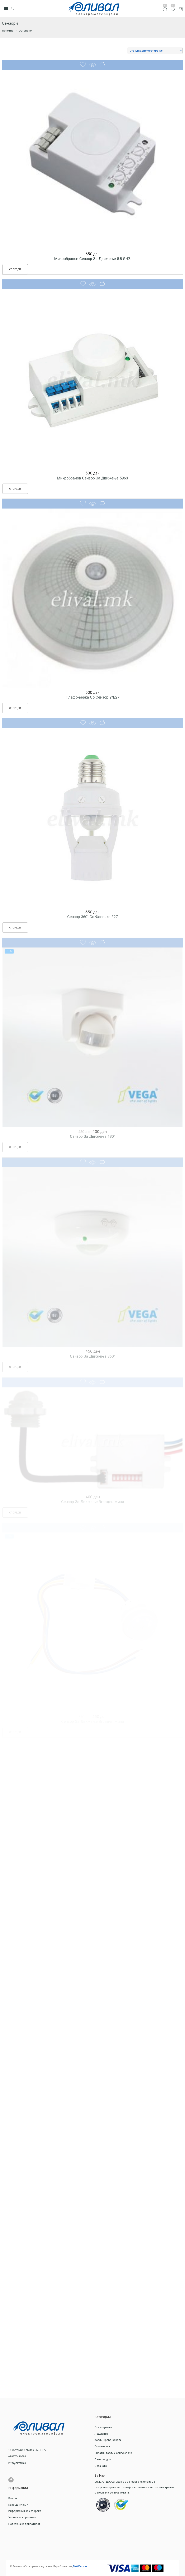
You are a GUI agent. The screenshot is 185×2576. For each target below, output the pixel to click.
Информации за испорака (24, 2511)
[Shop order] (155, 50)
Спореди (15, 269)
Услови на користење (22, 2517)
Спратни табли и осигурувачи (114, 2452)
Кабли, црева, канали (109, 2440)
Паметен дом (103, 2459)
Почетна (8, 30)
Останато (25, 30)
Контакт (13, 2498)
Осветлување (104, 2427)
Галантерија (103, 2446)
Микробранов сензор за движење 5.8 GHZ (92, 258)
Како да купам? (18, 2504)
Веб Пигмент (81, 2566)
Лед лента (102, 2433)
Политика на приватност (24, 2523)
